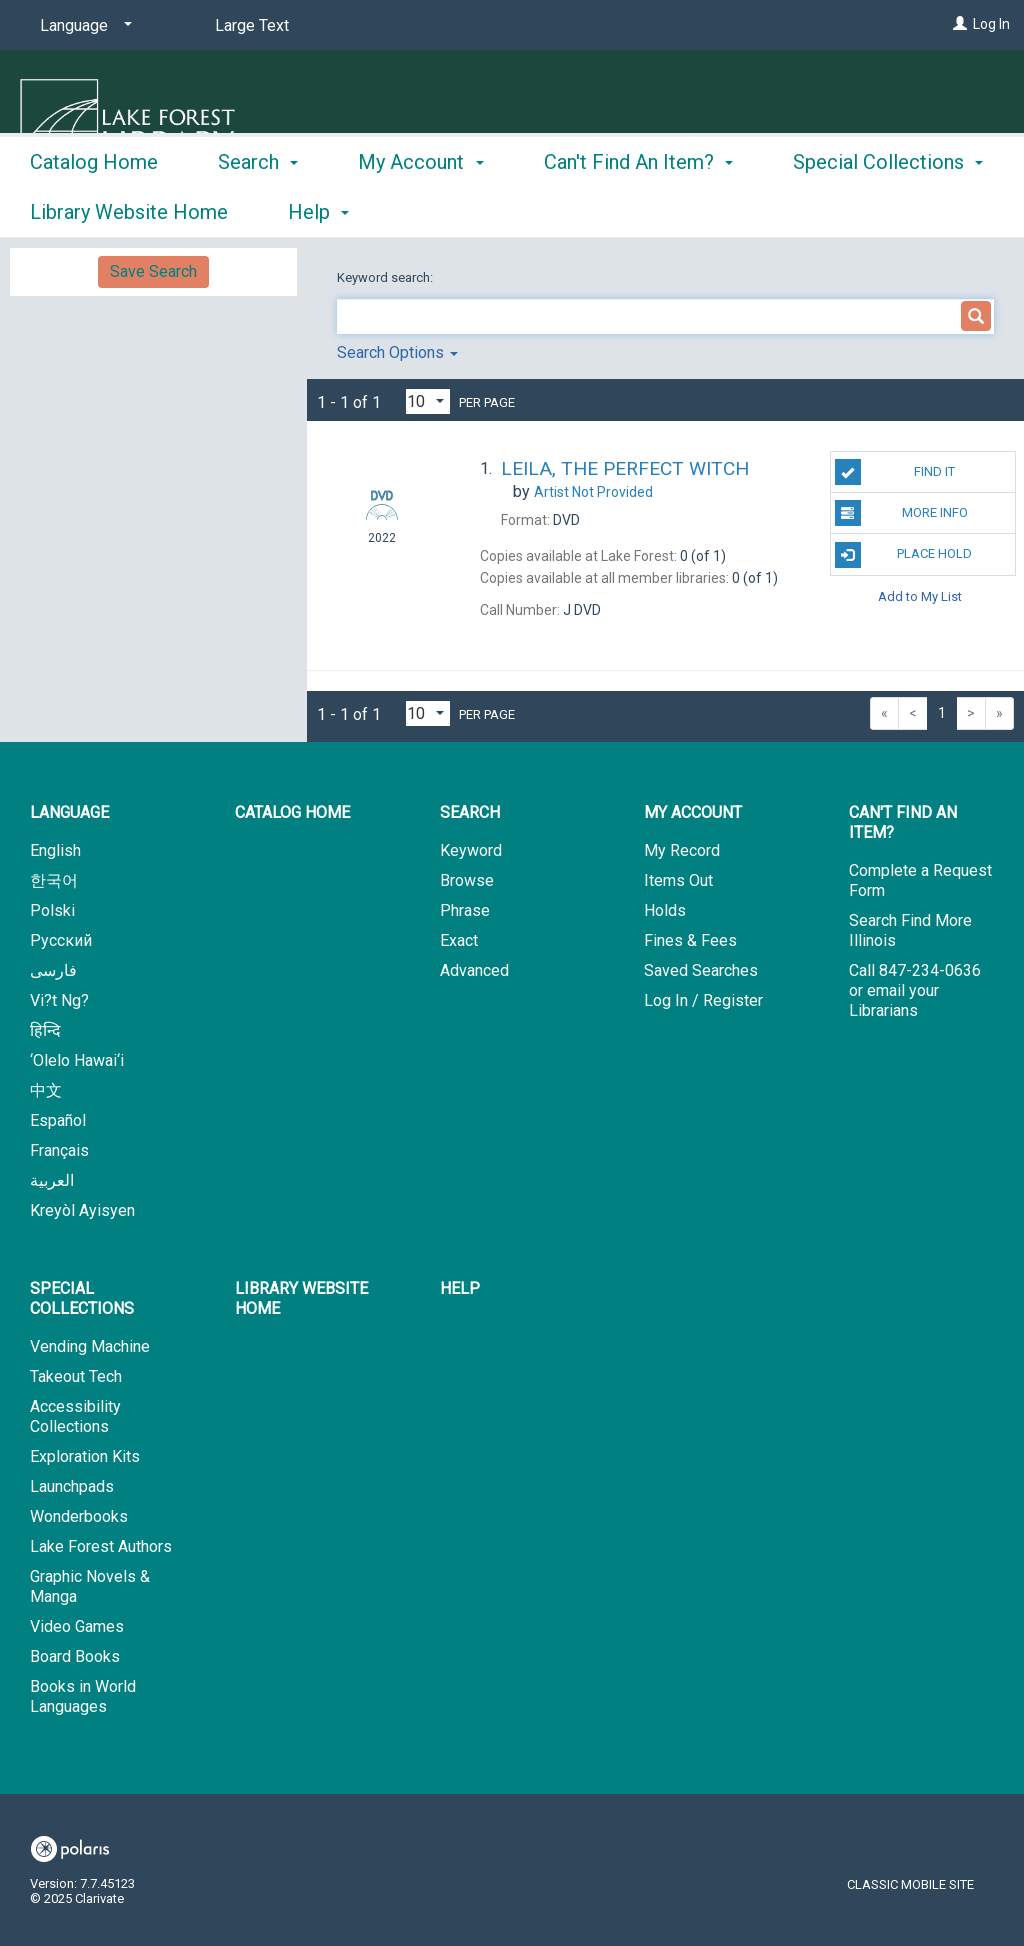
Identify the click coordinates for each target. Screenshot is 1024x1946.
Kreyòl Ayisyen (82, 1210)
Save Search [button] (153, 271)
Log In (991, 24)
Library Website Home (301, 1298)
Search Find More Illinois (910, 930)
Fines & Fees (690, 940)
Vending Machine (90, 1346)
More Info (901, 513)
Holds (665, 910)
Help (460, 1288)
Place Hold (903, 555)
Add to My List (920, 596)
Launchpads (72, 1486)
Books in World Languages (83, 1696)
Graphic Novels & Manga (90, 1586)
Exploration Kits (85, 1456)
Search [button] (258, 209)
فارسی (53, 970)
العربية (52, 1180)
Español (58, 1120)
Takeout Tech (76, 1376)
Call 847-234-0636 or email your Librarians (915, 990)
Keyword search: (386, 277)
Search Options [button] (397, 352)
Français (59, 1150)
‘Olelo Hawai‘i (77, 1060)
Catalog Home (94, 209)
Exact (459, 940)
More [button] (832, 212)
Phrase (465, 910)
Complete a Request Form (920, 880)
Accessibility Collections (75, 1416)
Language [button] (69, 812)
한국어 (54, 880)
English (55, 850)
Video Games (77, 1626)
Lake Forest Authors (101, 1546)
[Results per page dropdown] (428, 401)
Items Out (678, 880)
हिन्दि (45, 1030)
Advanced (474, 970)
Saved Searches (701, 970)
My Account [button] (420, 209)
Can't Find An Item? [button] (638, 209)
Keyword (471, 850)
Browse (467, 880)
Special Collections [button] (82, 1298)
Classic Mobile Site (910, 1884)
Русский (61, 940)
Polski (52, 910)
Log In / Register (703, 1000)
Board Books (75, 1656)
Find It (895, 472)
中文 (46, 1090)
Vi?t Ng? (59, 1000)
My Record (682, 850)
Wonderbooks (79, 1516)
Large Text (252, 25)
